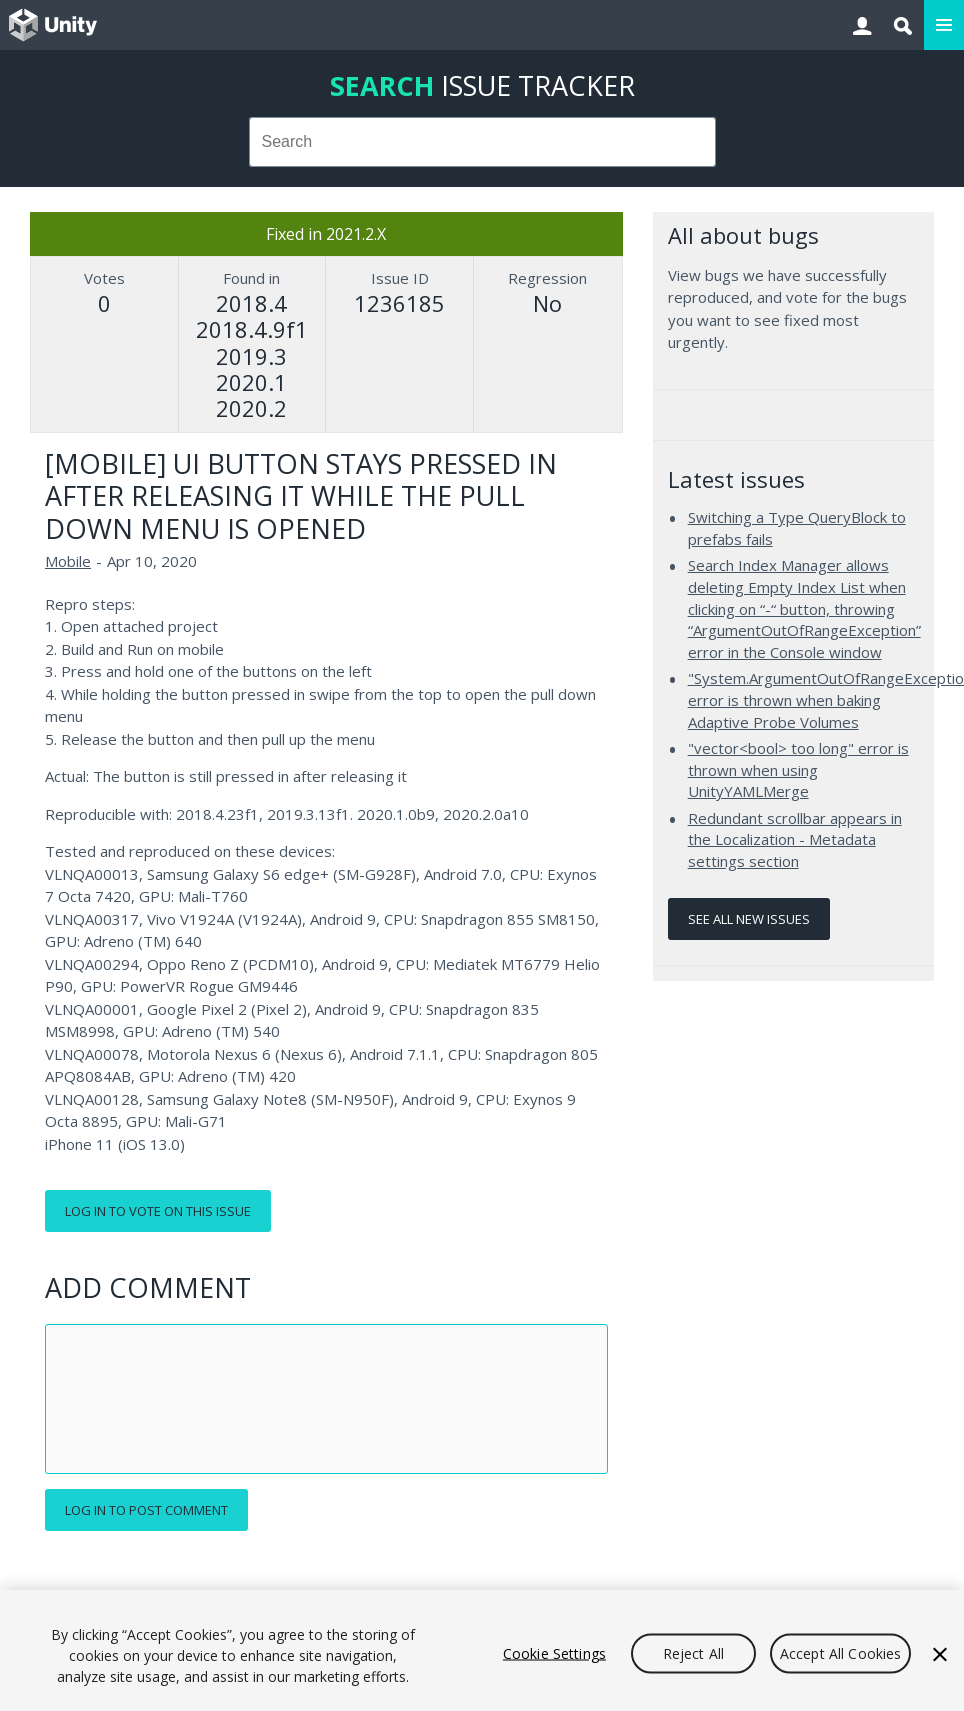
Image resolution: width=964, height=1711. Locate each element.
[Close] (940, 1654)
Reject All (693, 1652)
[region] (482, 1650)
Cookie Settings (554, 1652)
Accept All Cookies (841, 1652)
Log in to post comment (146, 1510)
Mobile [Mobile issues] (68, 561)
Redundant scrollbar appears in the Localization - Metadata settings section (795, 839)
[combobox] (482, 142)
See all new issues (749, 919)
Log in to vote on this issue (158, 1211)
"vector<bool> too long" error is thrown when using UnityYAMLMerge (798, 769)
